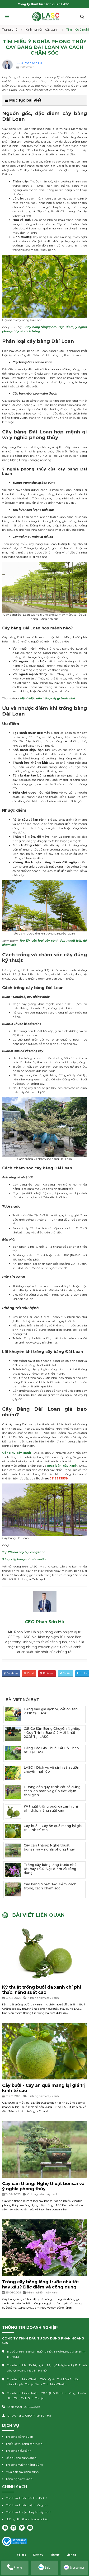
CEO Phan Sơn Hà (29, 63)
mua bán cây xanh (62, 1465)
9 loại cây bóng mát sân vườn (24, 1559)
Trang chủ (10, 29)
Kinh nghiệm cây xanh (42, 29)
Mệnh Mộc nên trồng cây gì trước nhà (47, 698)
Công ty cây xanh (16, 1453)
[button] (6, 16)
